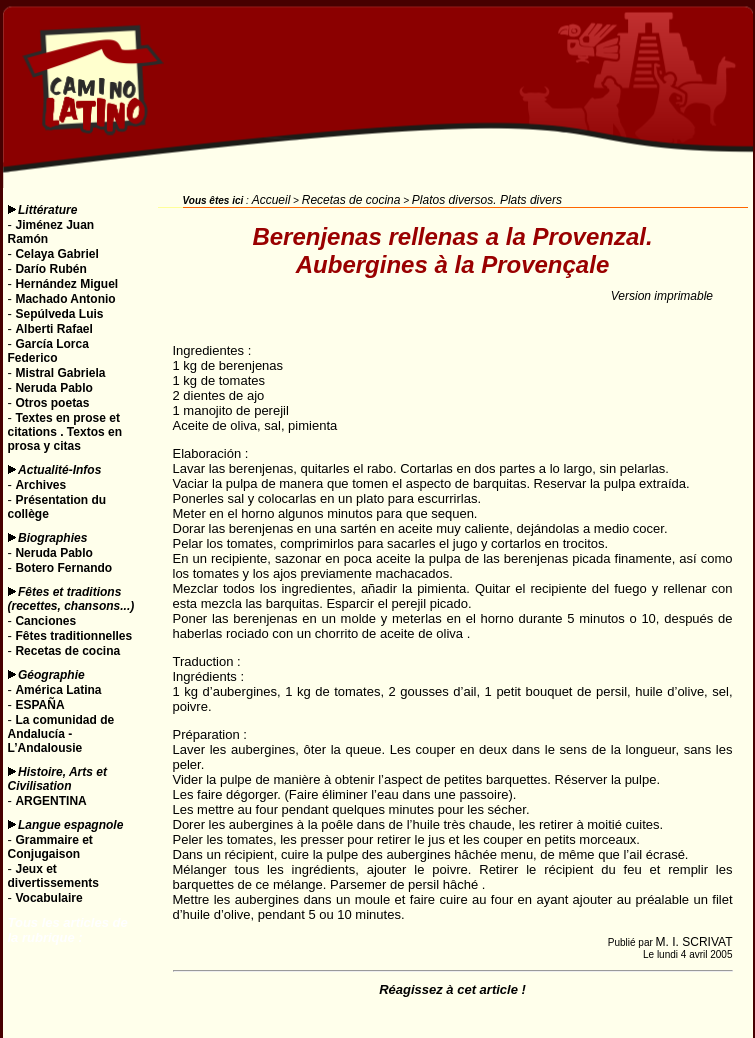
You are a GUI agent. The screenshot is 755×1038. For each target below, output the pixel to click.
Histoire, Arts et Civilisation (57, 779)
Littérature (47, 210)
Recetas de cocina (351, 200)
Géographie (51, 675)
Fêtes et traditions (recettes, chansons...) (71, 599)
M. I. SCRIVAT (694, 942)
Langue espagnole (70, 825)
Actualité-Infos (59, 470)
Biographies (52, 538)
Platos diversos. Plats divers (487, 200)
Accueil (271, 200)
